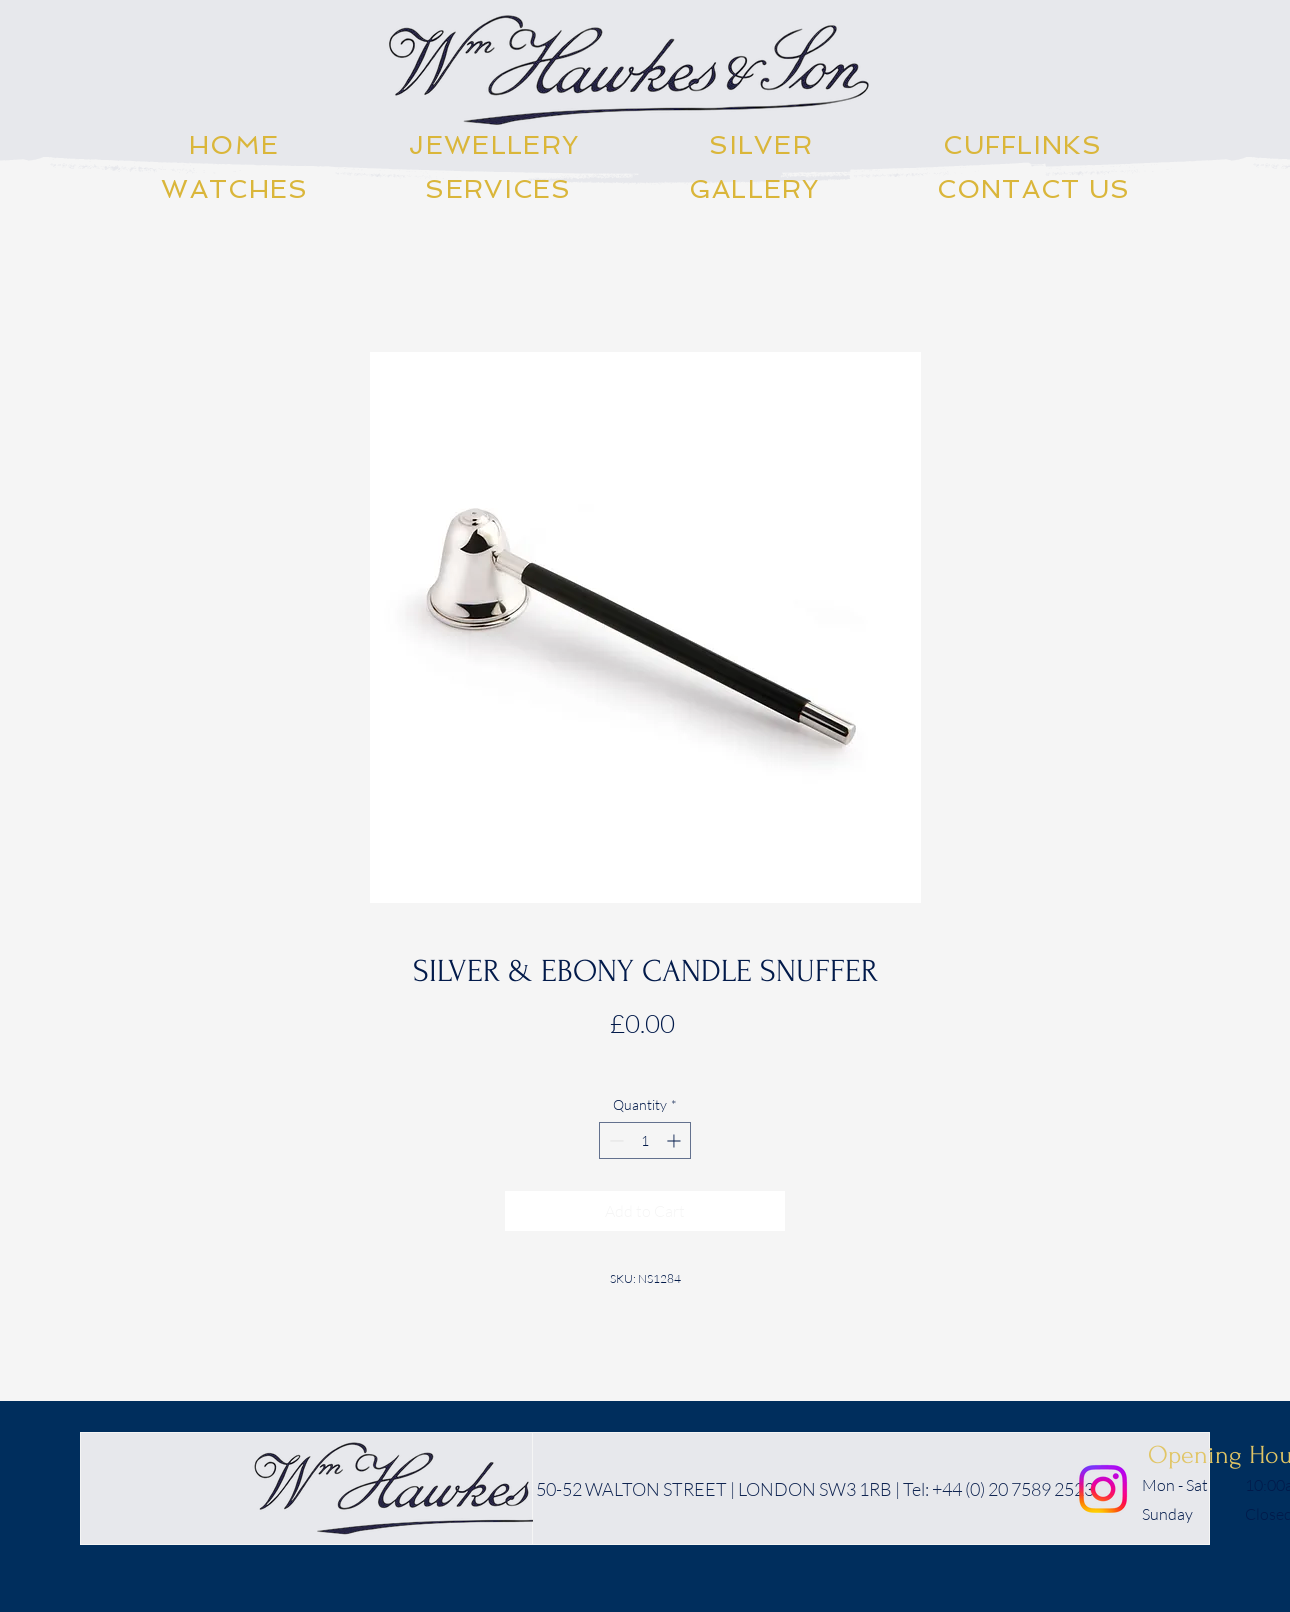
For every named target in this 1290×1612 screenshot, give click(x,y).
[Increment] (675, 1140)
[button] (494, 145)
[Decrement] (614, 1140)
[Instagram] (1103, 1489)
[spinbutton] (645, 1140)
